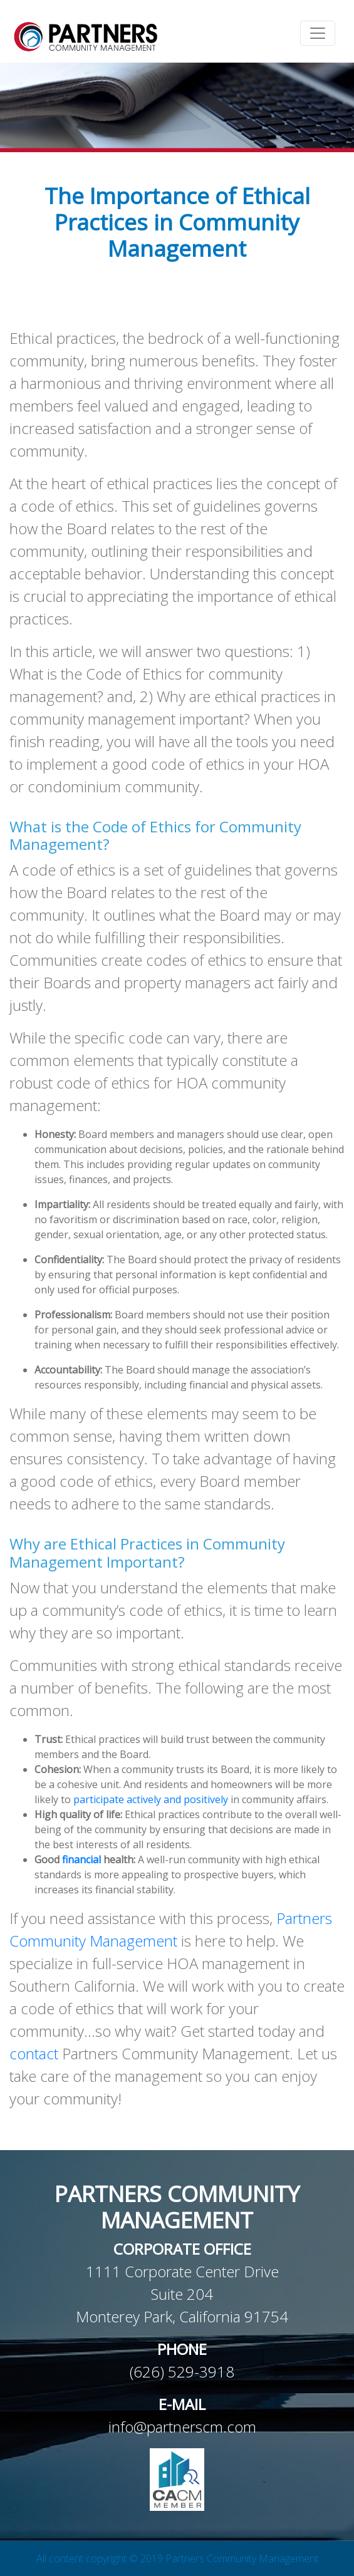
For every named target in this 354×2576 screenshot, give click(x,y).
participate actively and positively (150, 1799)
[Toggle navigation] (317, 33)
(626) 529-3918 (182, 2371)
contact (33, 2053)
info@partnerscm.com (182, 2426)
